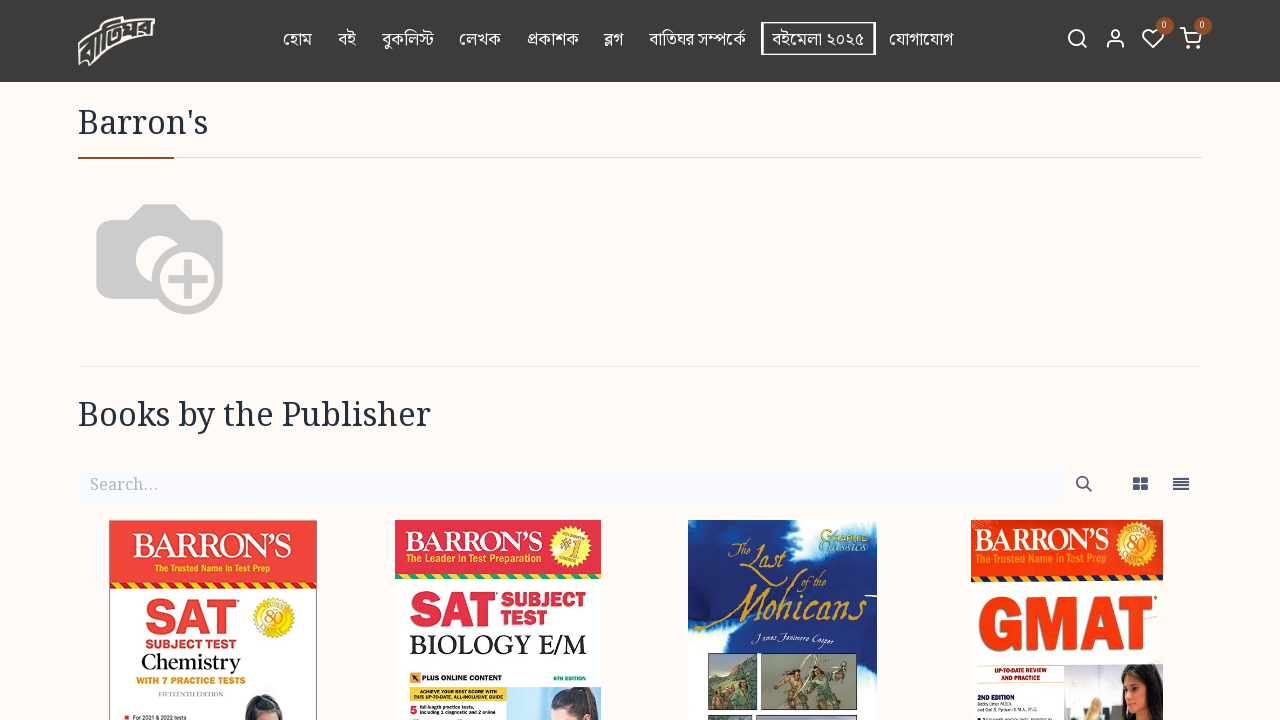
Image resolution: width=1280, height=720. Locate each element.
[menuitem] (298, 41)
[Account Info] (1115, 41)
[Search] (1077, 41)
